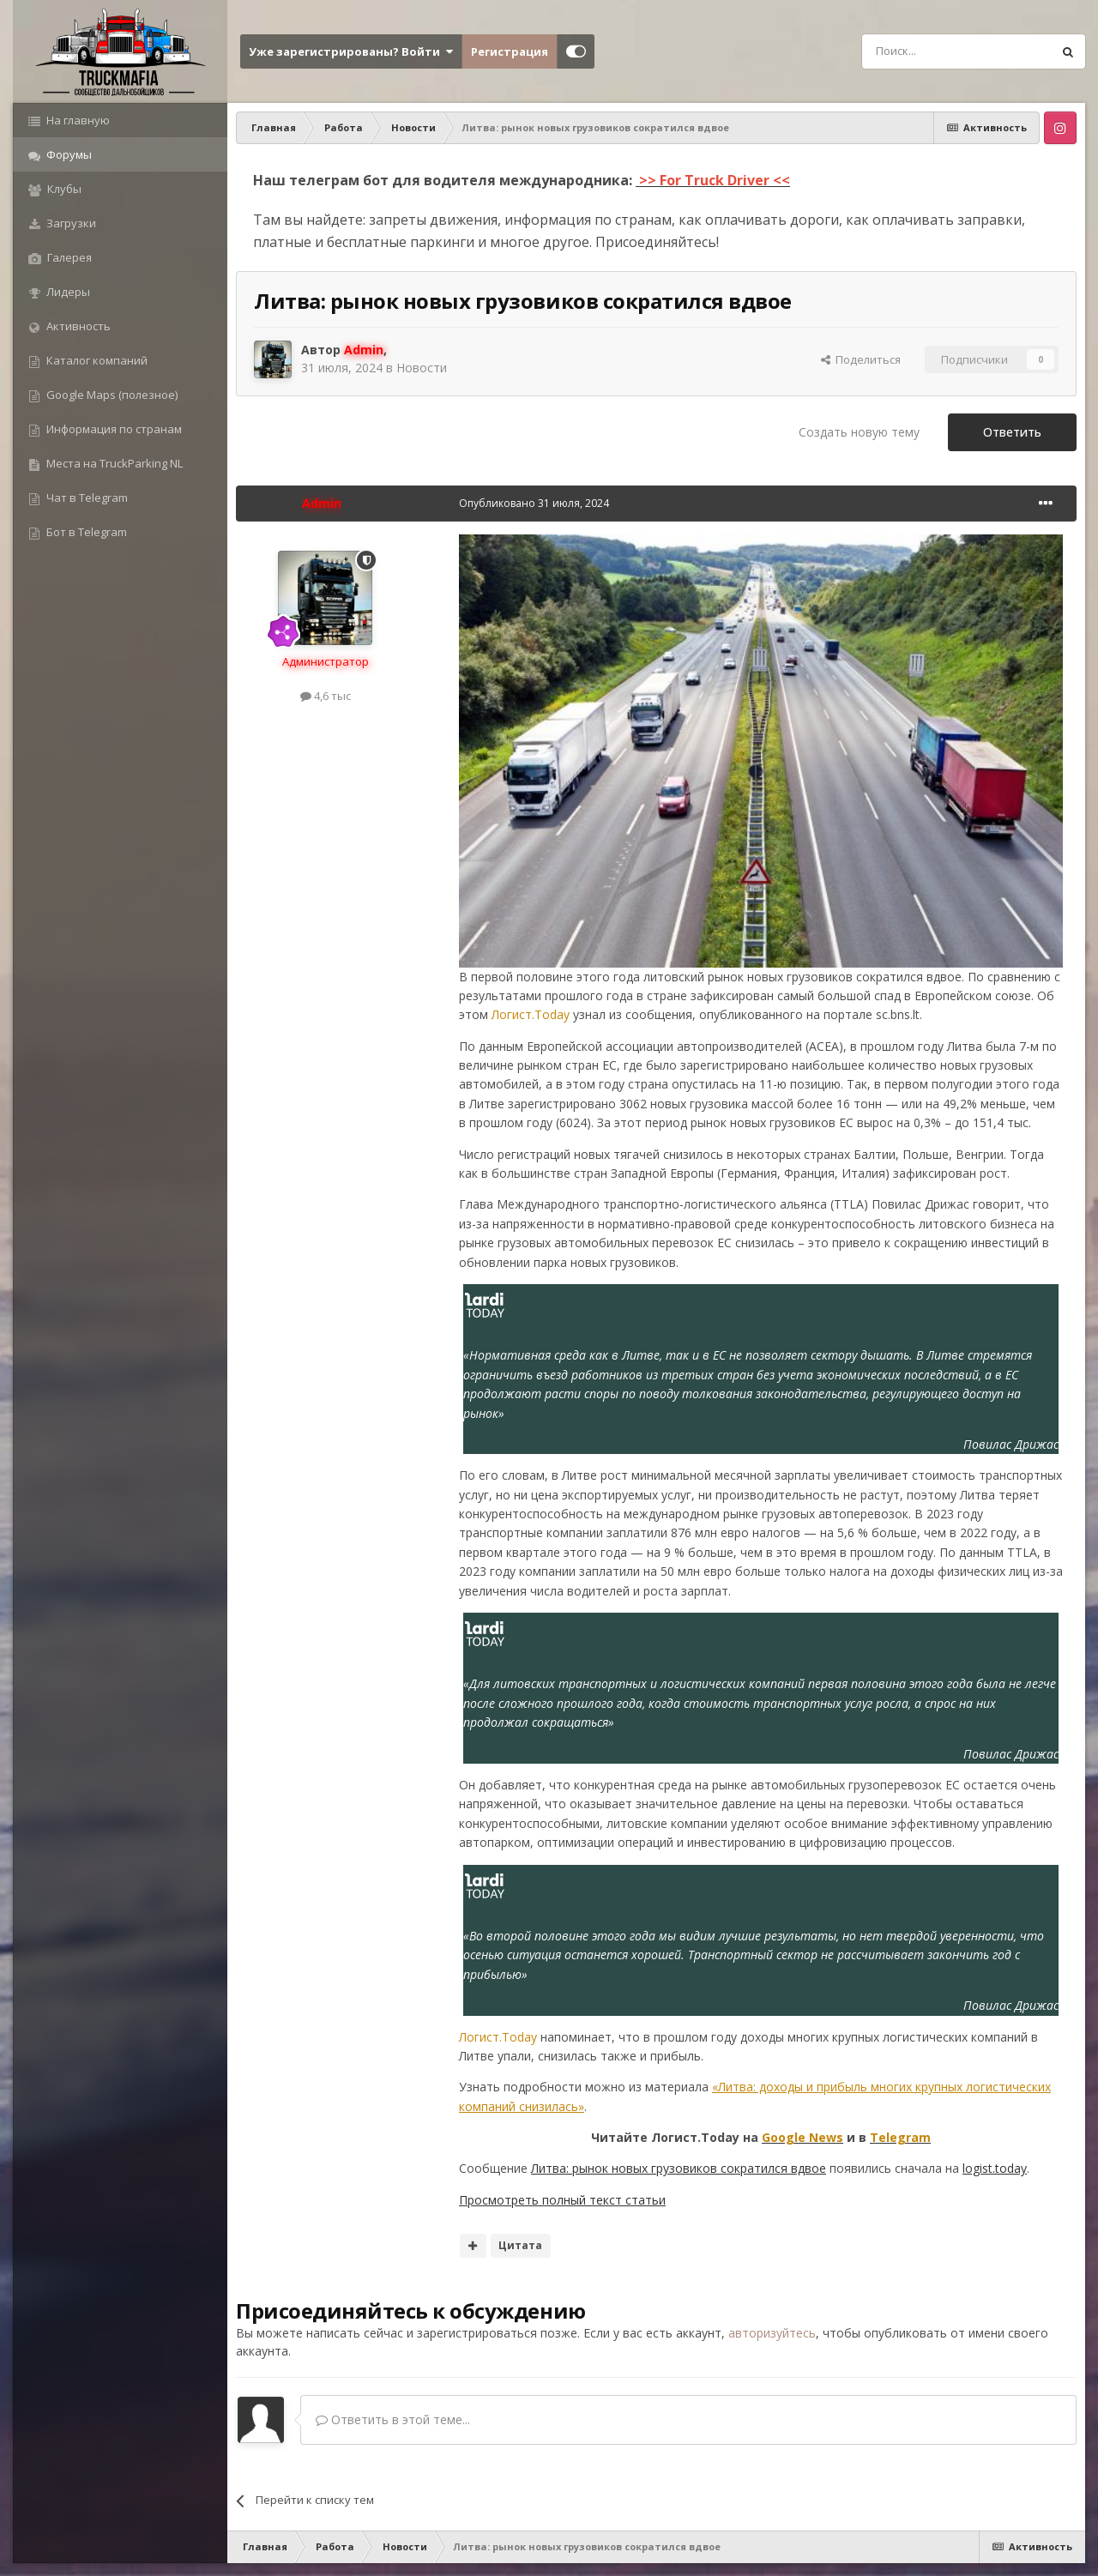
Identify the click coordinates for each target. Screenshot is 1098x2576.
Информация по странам (113, 429)
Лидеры (67, 291)
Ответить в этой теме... (393, 2419)
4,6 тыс (325, 695)
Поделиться (861, 359)
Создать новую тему (859, 432)
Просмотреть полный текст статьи (562, 2200)
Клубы (63, 188)
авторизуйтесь (772, 2333)
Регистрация (509, 51)
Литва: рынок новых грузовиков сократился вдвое (678, 2168)
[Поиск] (918, 51)
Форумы (68, 154)
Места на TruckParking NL (113, 463)
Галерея (68, 257)
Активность (77, 326)
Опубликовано (534, 503)
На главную (77, 120)
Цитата (520, 2245)
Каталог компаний (96, 360)
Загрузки (70, 223)
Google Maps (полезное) (111, 394)
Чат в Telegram (86, 497)
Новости (421, 367)
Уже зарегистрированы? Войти (351, 51)
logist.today (994, 2168)
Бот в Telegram (85, 532)
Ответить (1012, 432)
